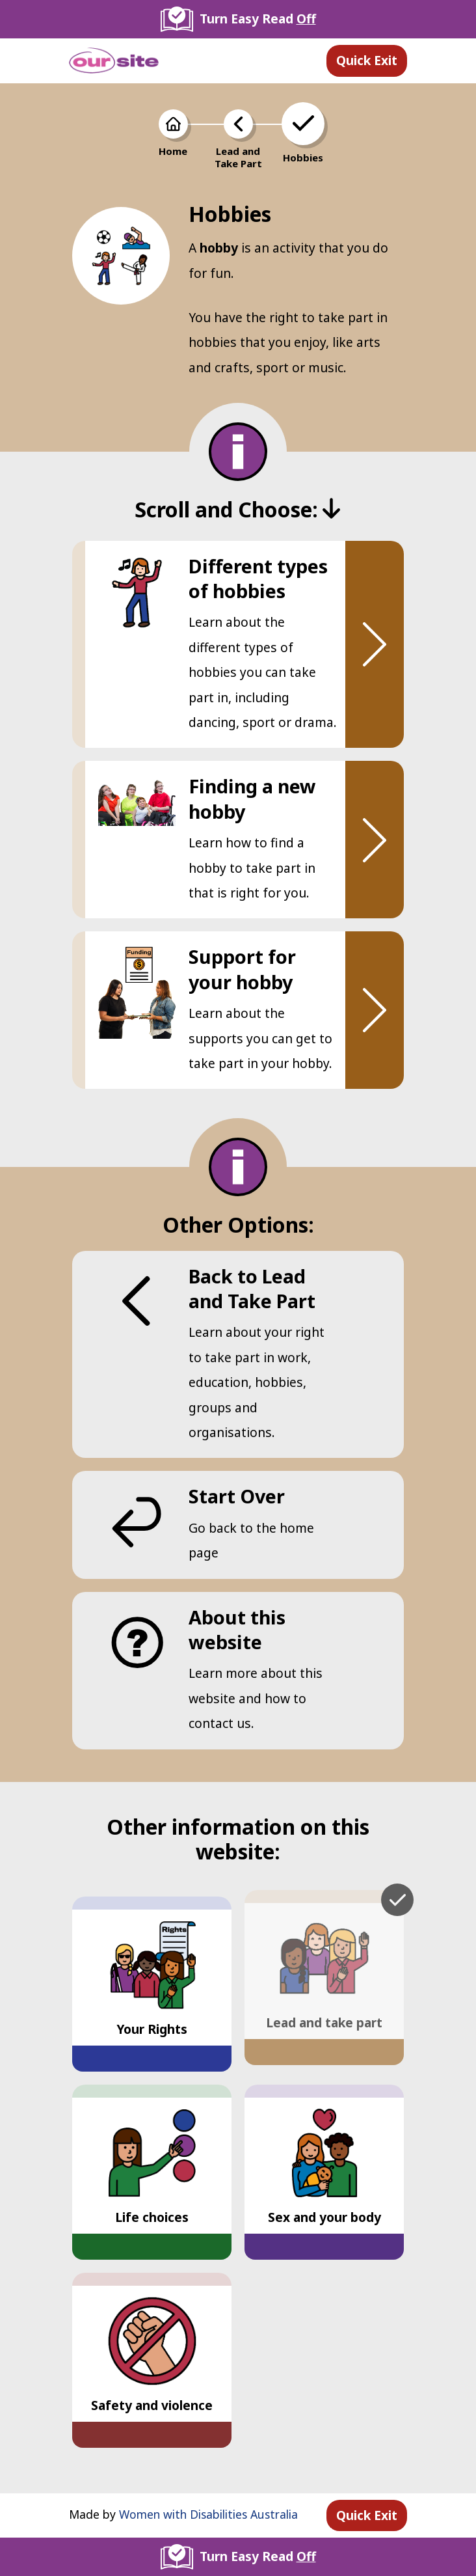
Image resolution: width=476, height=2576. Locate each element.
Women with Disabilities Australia (208, 2514)
